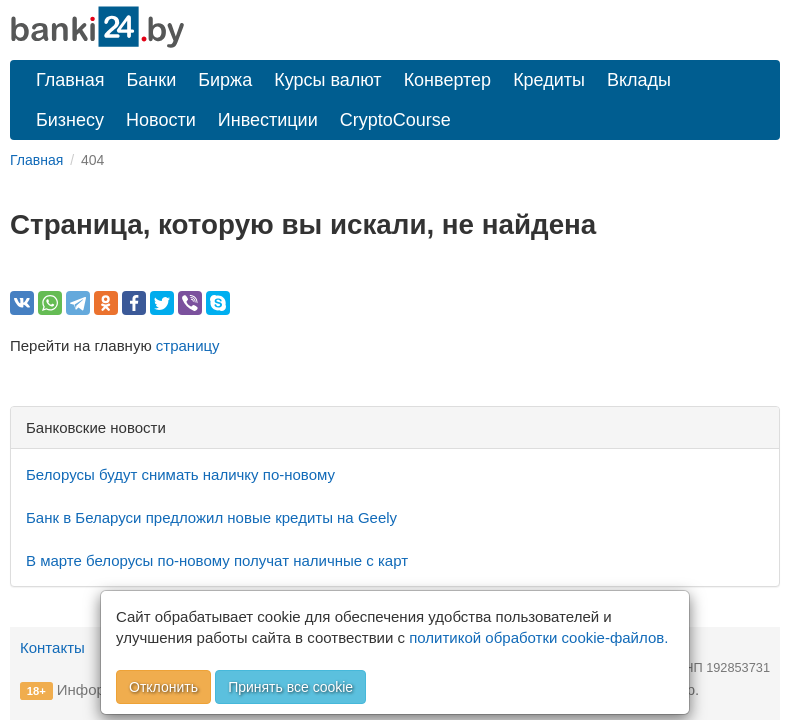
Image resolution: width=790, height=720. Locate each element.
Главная (70, 80)
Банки (152, 80)
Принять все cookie (290, 687)
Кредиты (549, 80)
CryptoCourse (395, 120)
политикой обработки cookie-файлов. (538, 637)
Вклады (639, 80)
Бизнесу (70, 120)
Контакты (52, 647)
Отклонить (163, 687)
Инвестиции (268, 120)
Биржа (225, 80)
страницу (188, 345)
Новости (161, 120)
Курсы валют (327, 80)
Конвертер (448, 80)
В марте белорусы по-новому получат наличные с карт (217, 560)
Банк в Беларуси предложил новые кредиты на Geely (211, 517)
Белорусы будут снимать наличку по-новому (180, 474)
